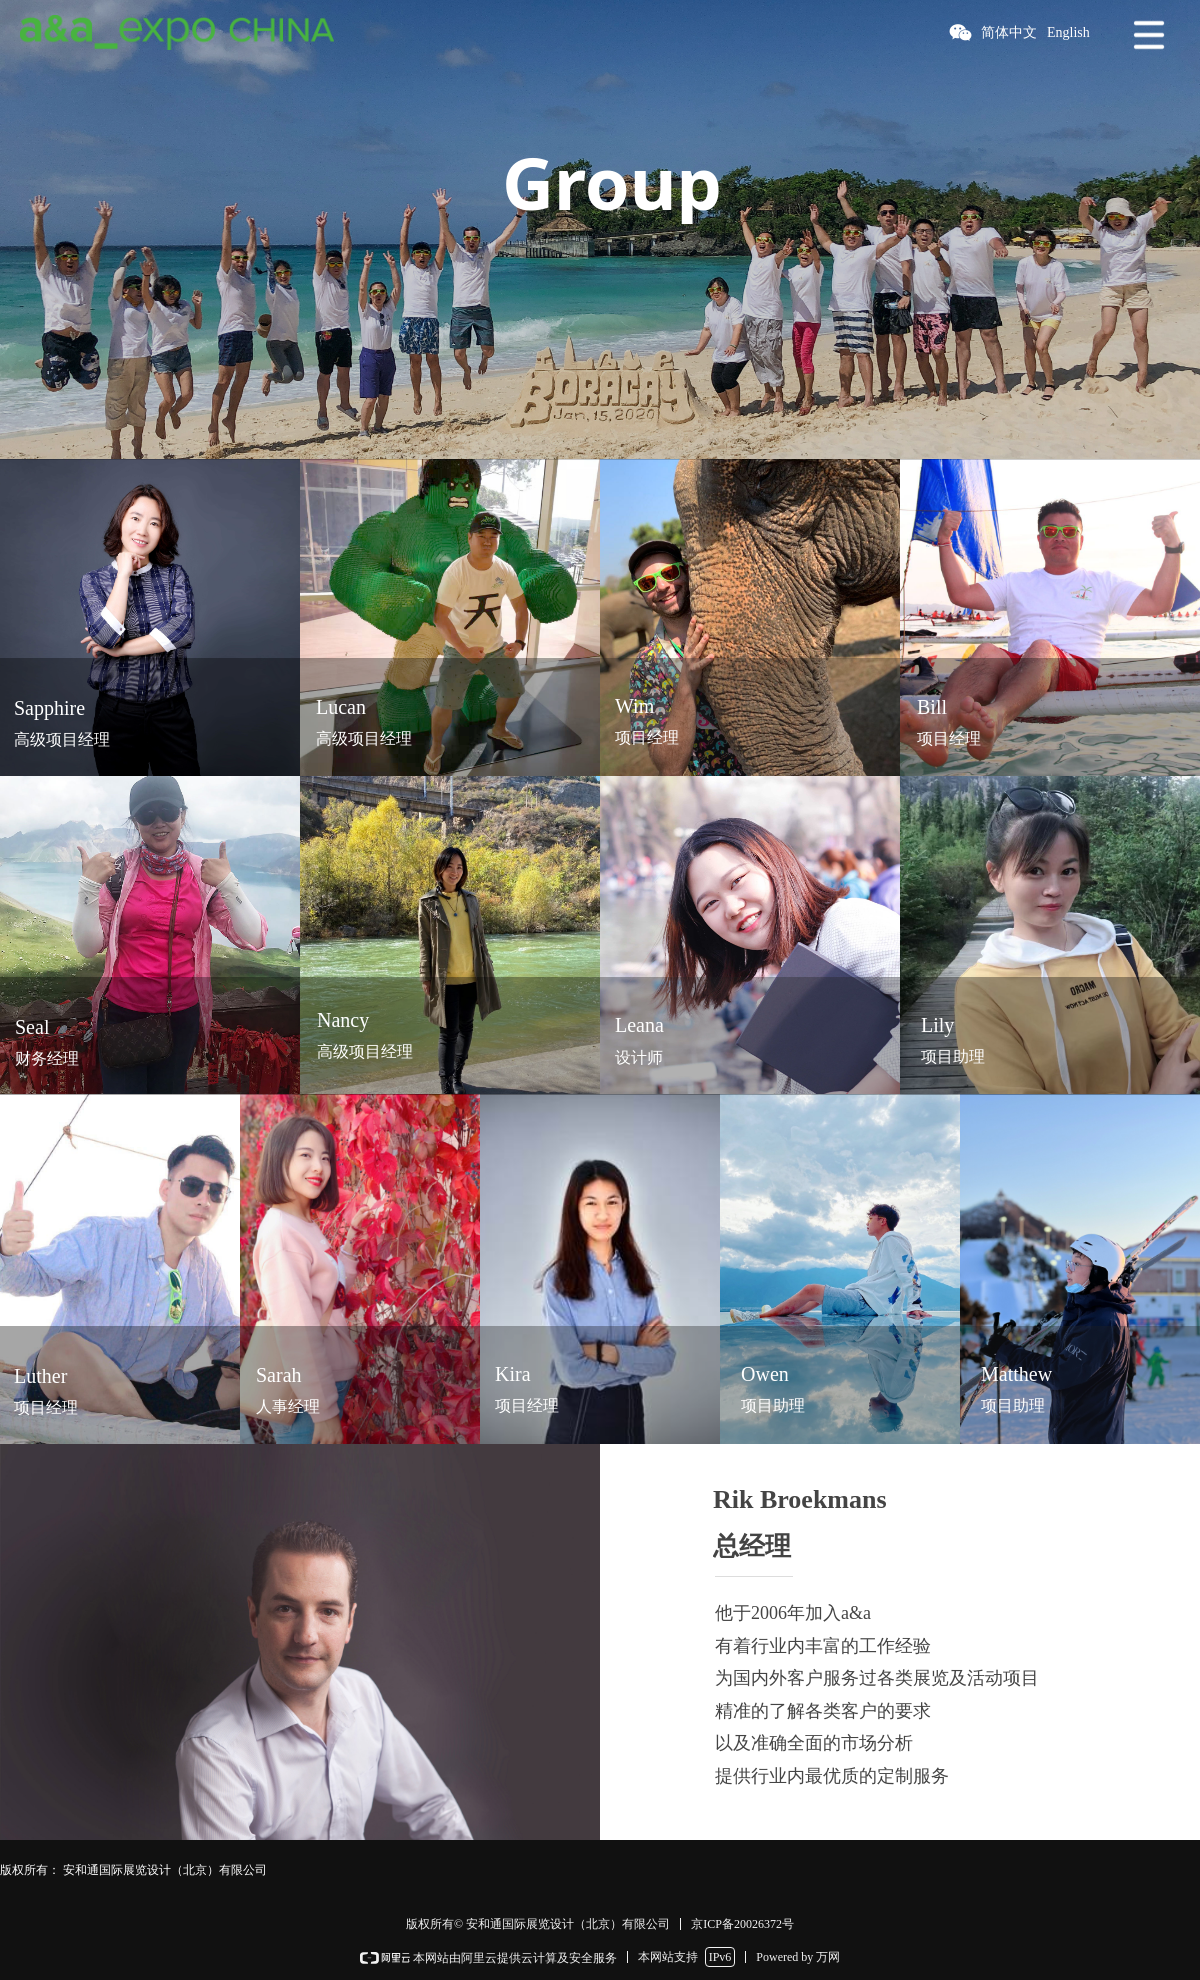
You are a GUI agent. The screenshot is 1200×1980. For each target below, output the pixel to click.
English (1068, 32)
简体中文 (1009, 32)
